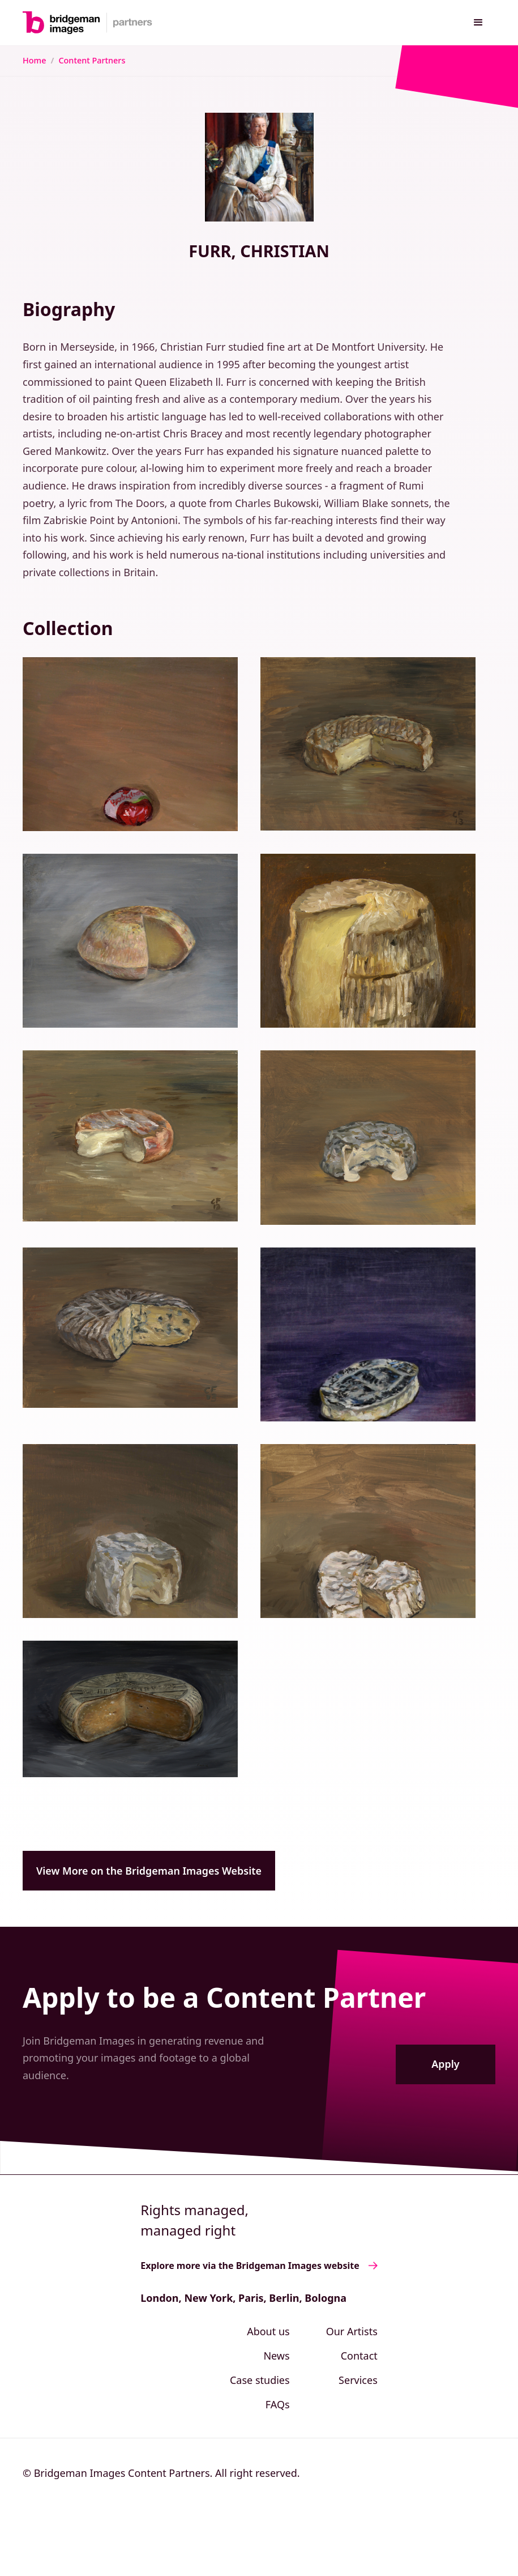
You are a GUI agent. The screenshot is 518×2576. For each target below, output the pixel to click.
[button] (478, 23)
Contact (359, 2355)
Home (34, 60)
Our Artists (352, 2331)
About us (268, 2331)
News (276, 2355)
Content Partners (91, 60)
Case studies (260, 2380)
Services (358, 2380)
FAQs (278, 2404)
